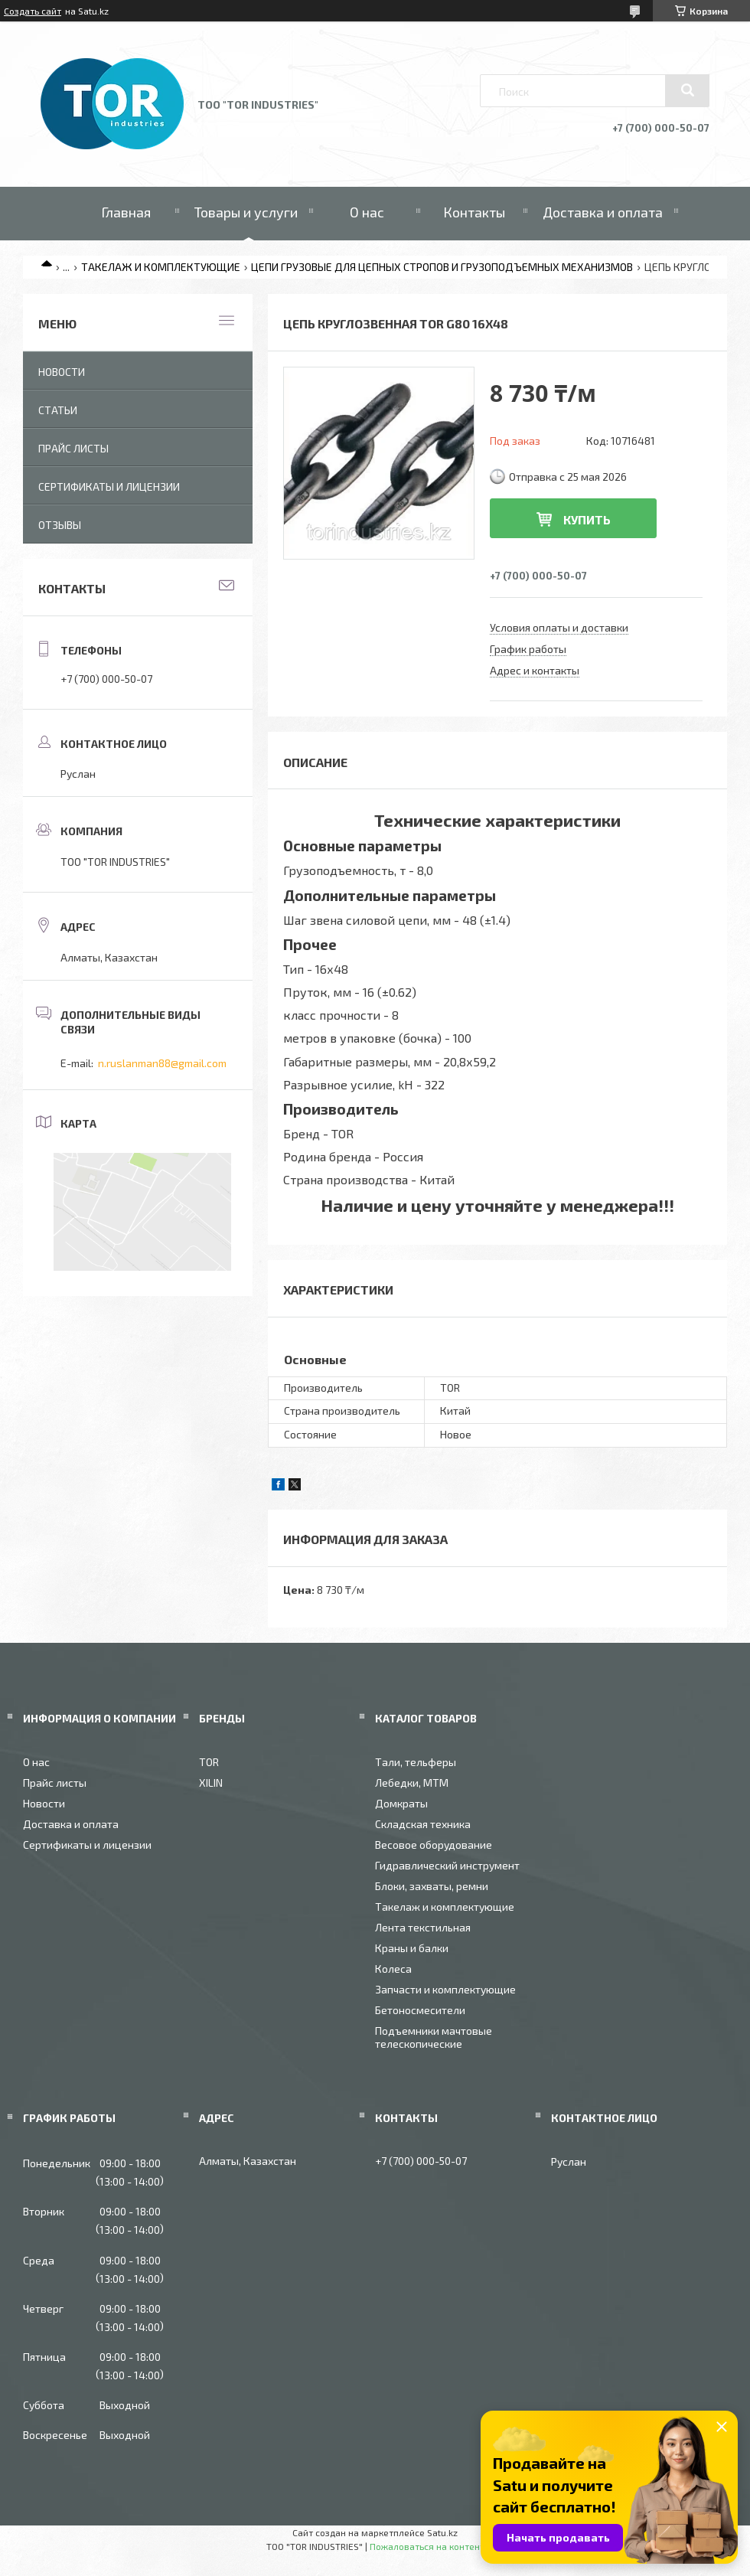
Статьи (57, 409)
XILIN (211, 1782)
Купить (587, 519)
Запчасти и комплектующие (445, 1989)
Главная (126, 212)
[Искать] (687, 90)
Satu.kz (442, 2532)
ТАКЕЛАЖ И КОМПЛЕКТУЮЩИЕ (160, 266)
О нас (367, 212)
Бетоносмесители (420, 2009)
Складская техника (423, 1823)
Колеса (393, 1968)
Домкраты (401, 1803)
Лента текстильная (423, 1927)
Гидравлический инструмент (447, 1865)
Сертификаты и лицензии (109, 486)
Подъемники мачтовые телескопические (433, 2037)
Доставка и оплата (603, 212)
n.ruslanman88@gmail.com (162, 1062)
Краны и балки (411, 1947)
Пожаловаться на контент (427, 2546)
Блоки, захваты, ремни (431, 1885)
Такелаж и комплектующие (444, 1906)
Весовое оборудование (433, 1844)
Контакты (474, 212)
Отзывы (59, 524)
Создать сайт (32, 10)
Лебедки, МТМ (411, 1782)
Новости (61, 371)
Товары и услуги (246, 212)
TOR (209, 1761)
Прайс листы (73, 448)
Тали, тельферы (415, 1761)
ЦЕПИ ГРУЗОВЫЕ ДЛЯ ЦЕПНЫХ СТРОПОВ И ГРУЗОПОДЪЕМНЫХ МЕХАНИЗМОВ (442, 266)
